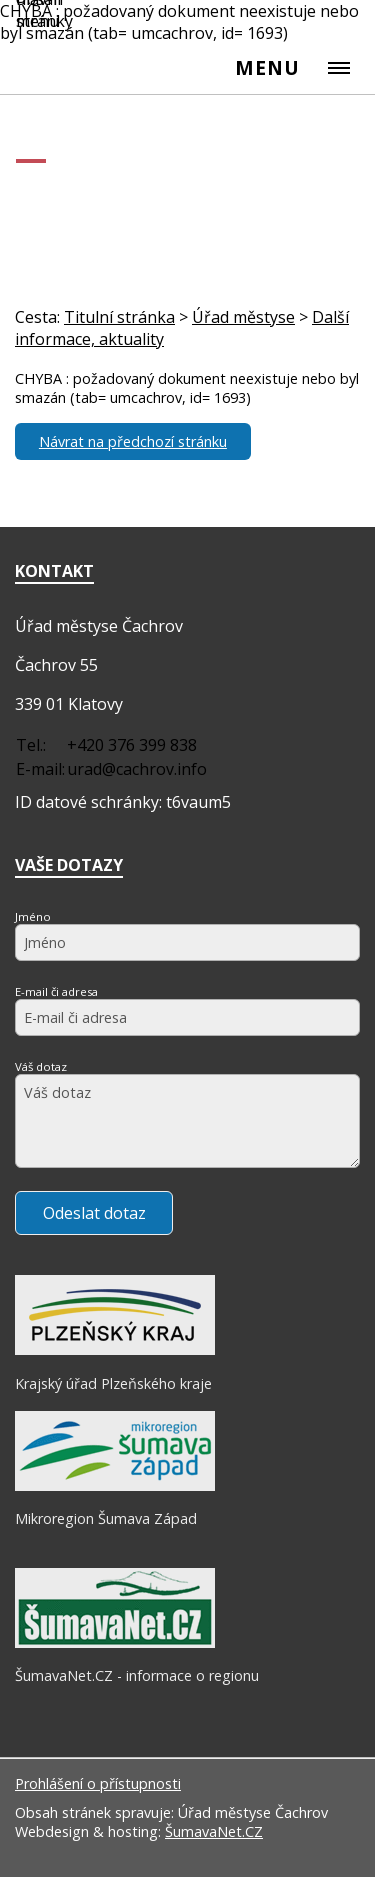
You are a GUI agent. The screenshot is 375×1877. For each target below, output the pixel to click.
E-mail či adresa (56, 991)
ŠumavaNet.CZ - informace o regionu (137, 1675)
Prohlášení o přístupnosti (98, 1783)
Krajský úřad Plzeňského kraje (113, 1383)
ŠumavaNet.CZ (214, 1831)
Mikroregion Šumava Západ (106, 1518)
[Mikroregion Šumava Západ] (115, 1486)
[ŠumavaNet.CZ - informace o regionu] (115, 1643)
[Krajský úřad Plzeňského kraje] (115, 1350)
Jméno (33, 916)
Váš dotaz (41, 1066)
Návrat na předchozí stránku (133, 441)
